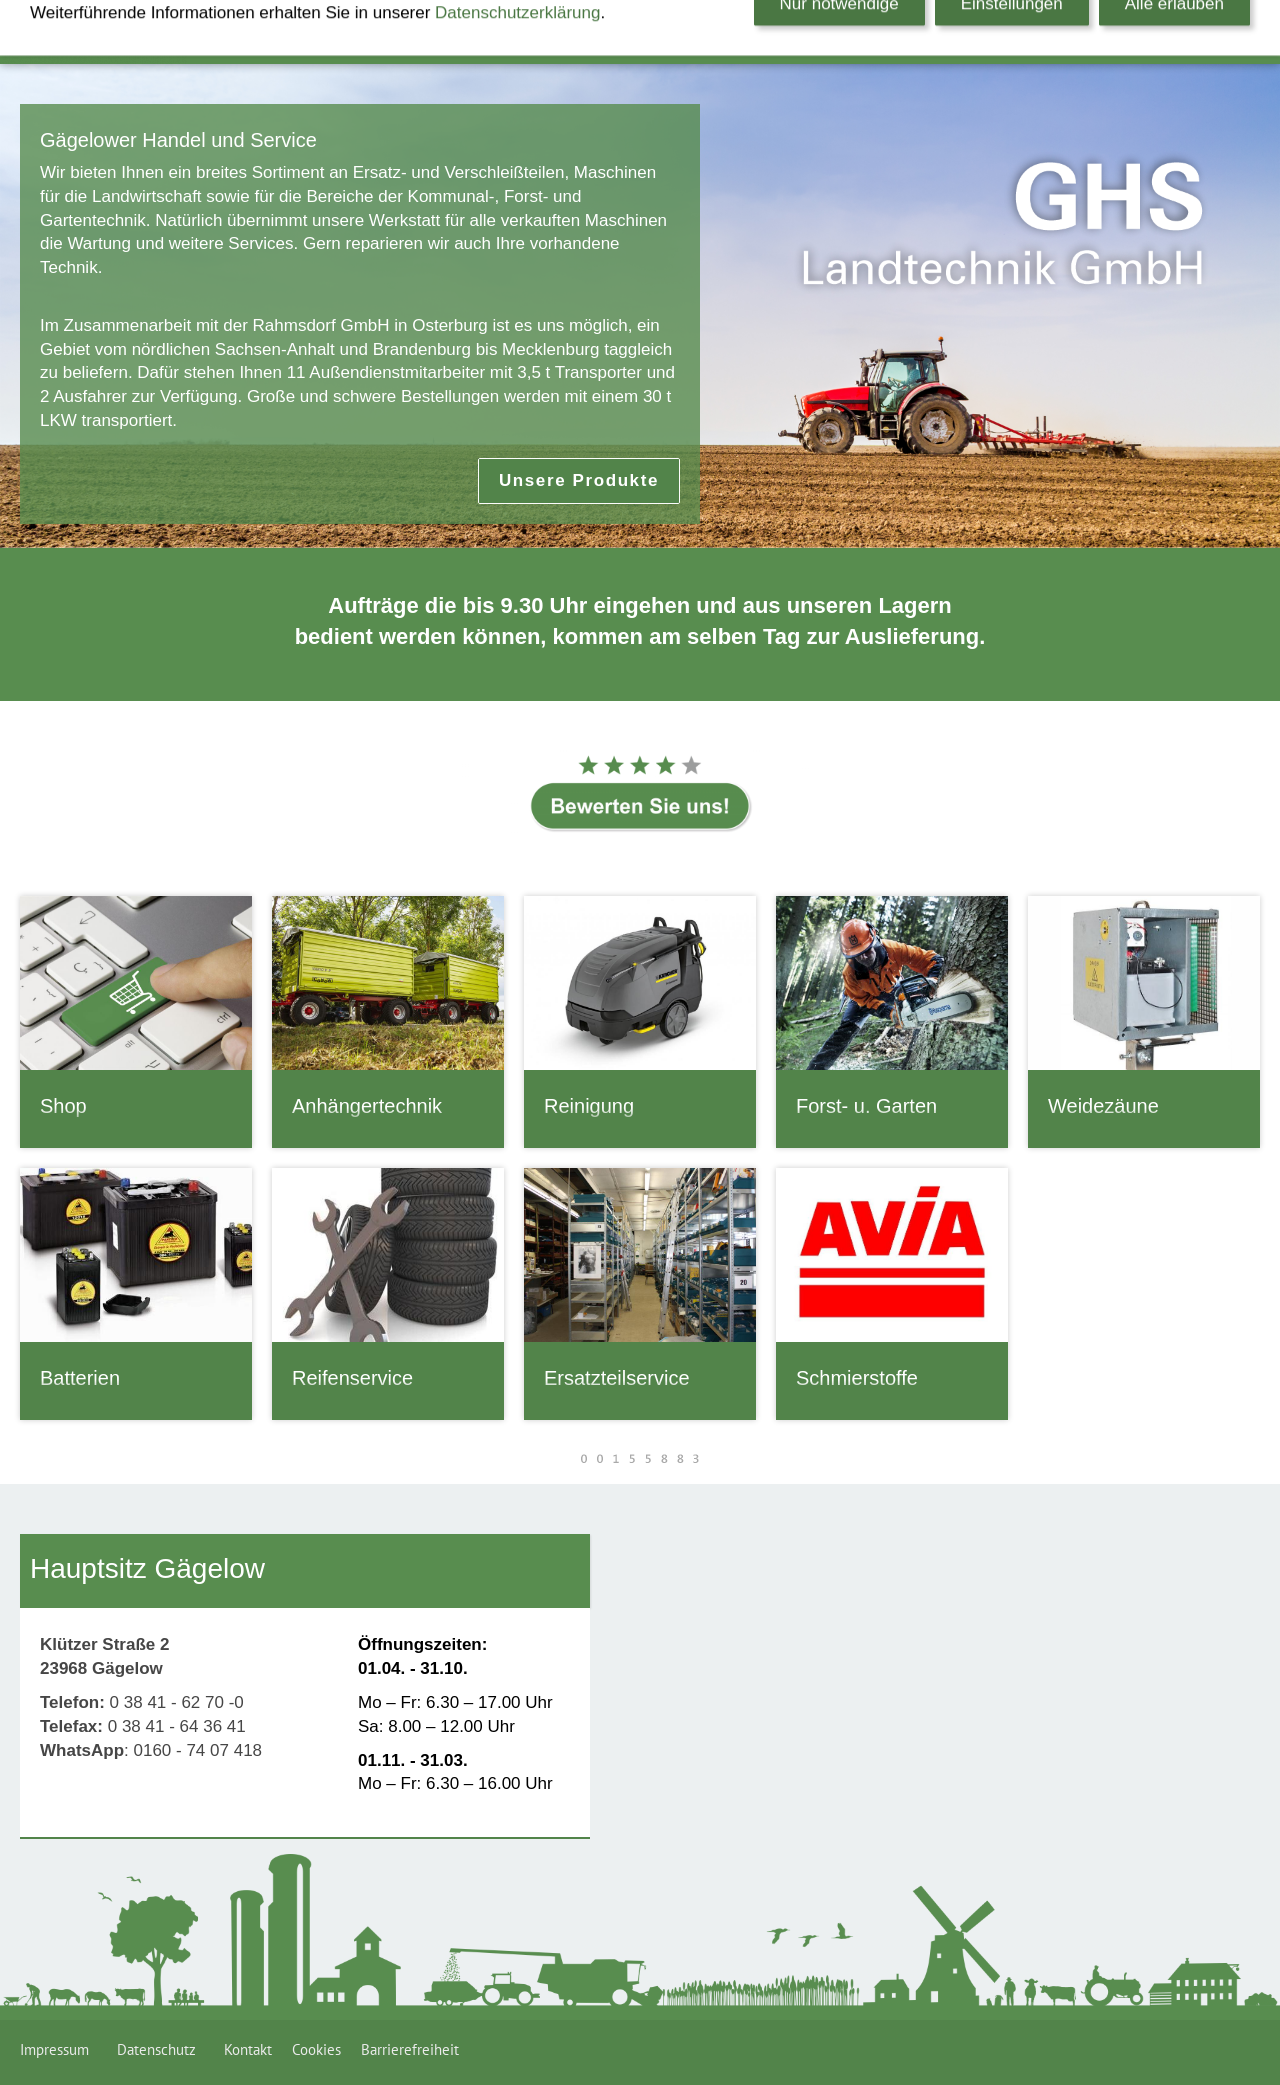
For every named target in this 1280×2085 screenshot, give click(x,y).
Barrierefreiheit (410, 2049)
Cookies (316, 2049)
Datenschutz (160, 2049)
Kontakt (248, 2049)
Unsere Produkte (579, 480)
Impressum (58, 2049)
